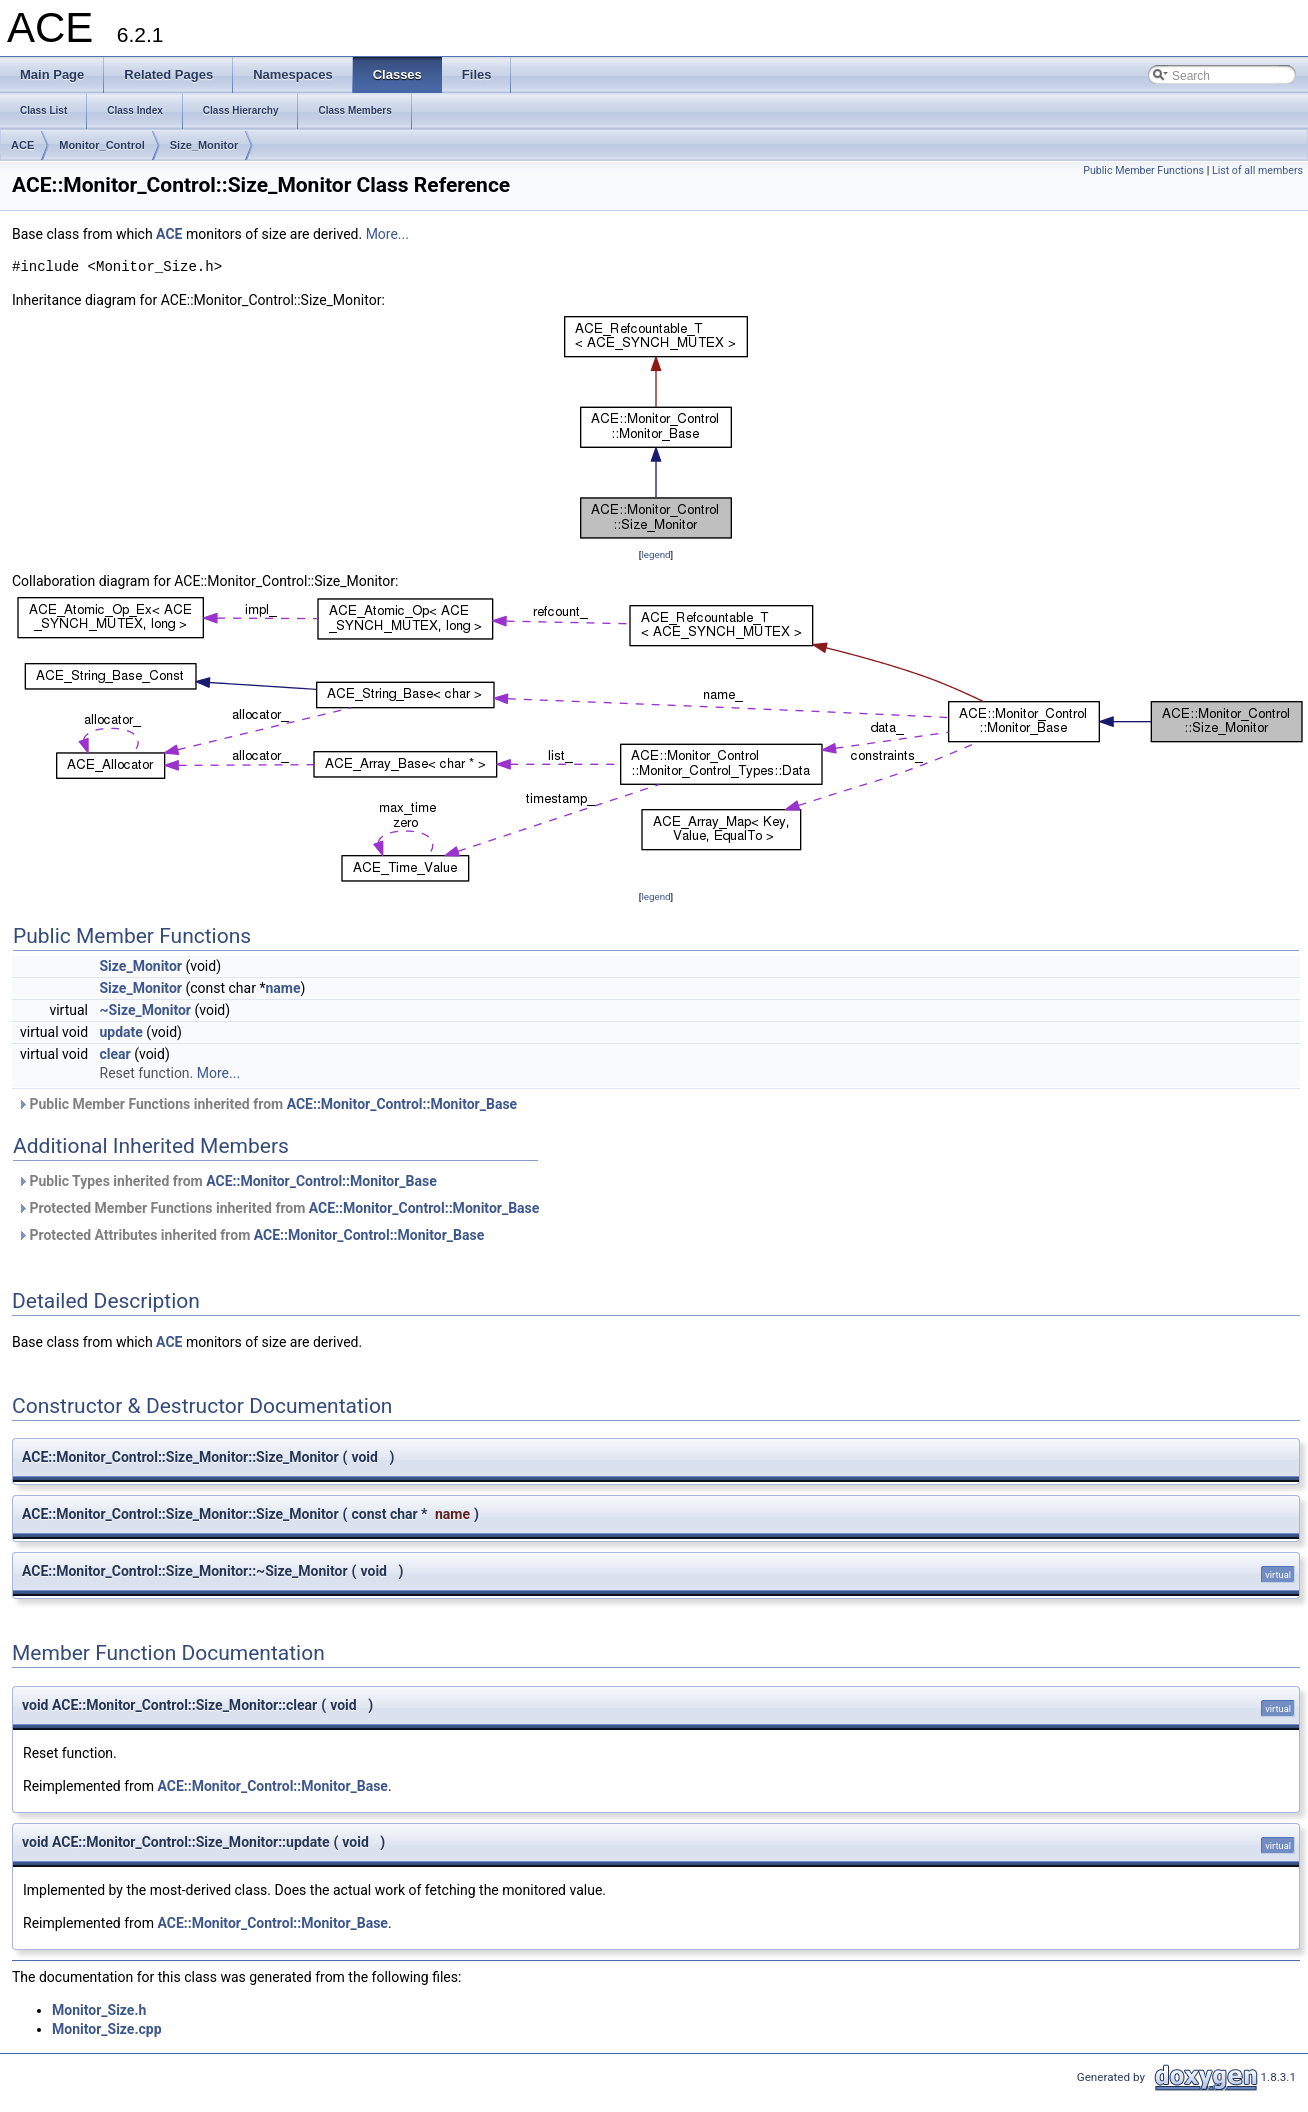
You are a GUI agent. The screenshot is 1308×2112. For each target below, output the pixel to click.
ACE (22, 145)
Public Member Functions (1143, 170)
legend (655, 554)
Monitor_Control (102, 145)
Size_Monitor (204, 145)
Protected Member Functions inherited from (278, 1208)
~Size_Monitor (146, 1010)
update (121, 1032)
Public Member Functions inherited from (267, 1104)
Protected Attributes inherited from (250, 1235)
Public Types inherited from (227, 1181)
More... (387, 234)
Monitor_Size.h (99, 2010)
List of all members (1257, 170)
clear (115, 1054)
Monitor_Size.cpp (107, 2029)
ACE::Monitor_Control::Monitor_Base (402, 1104)
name (282, 988)
